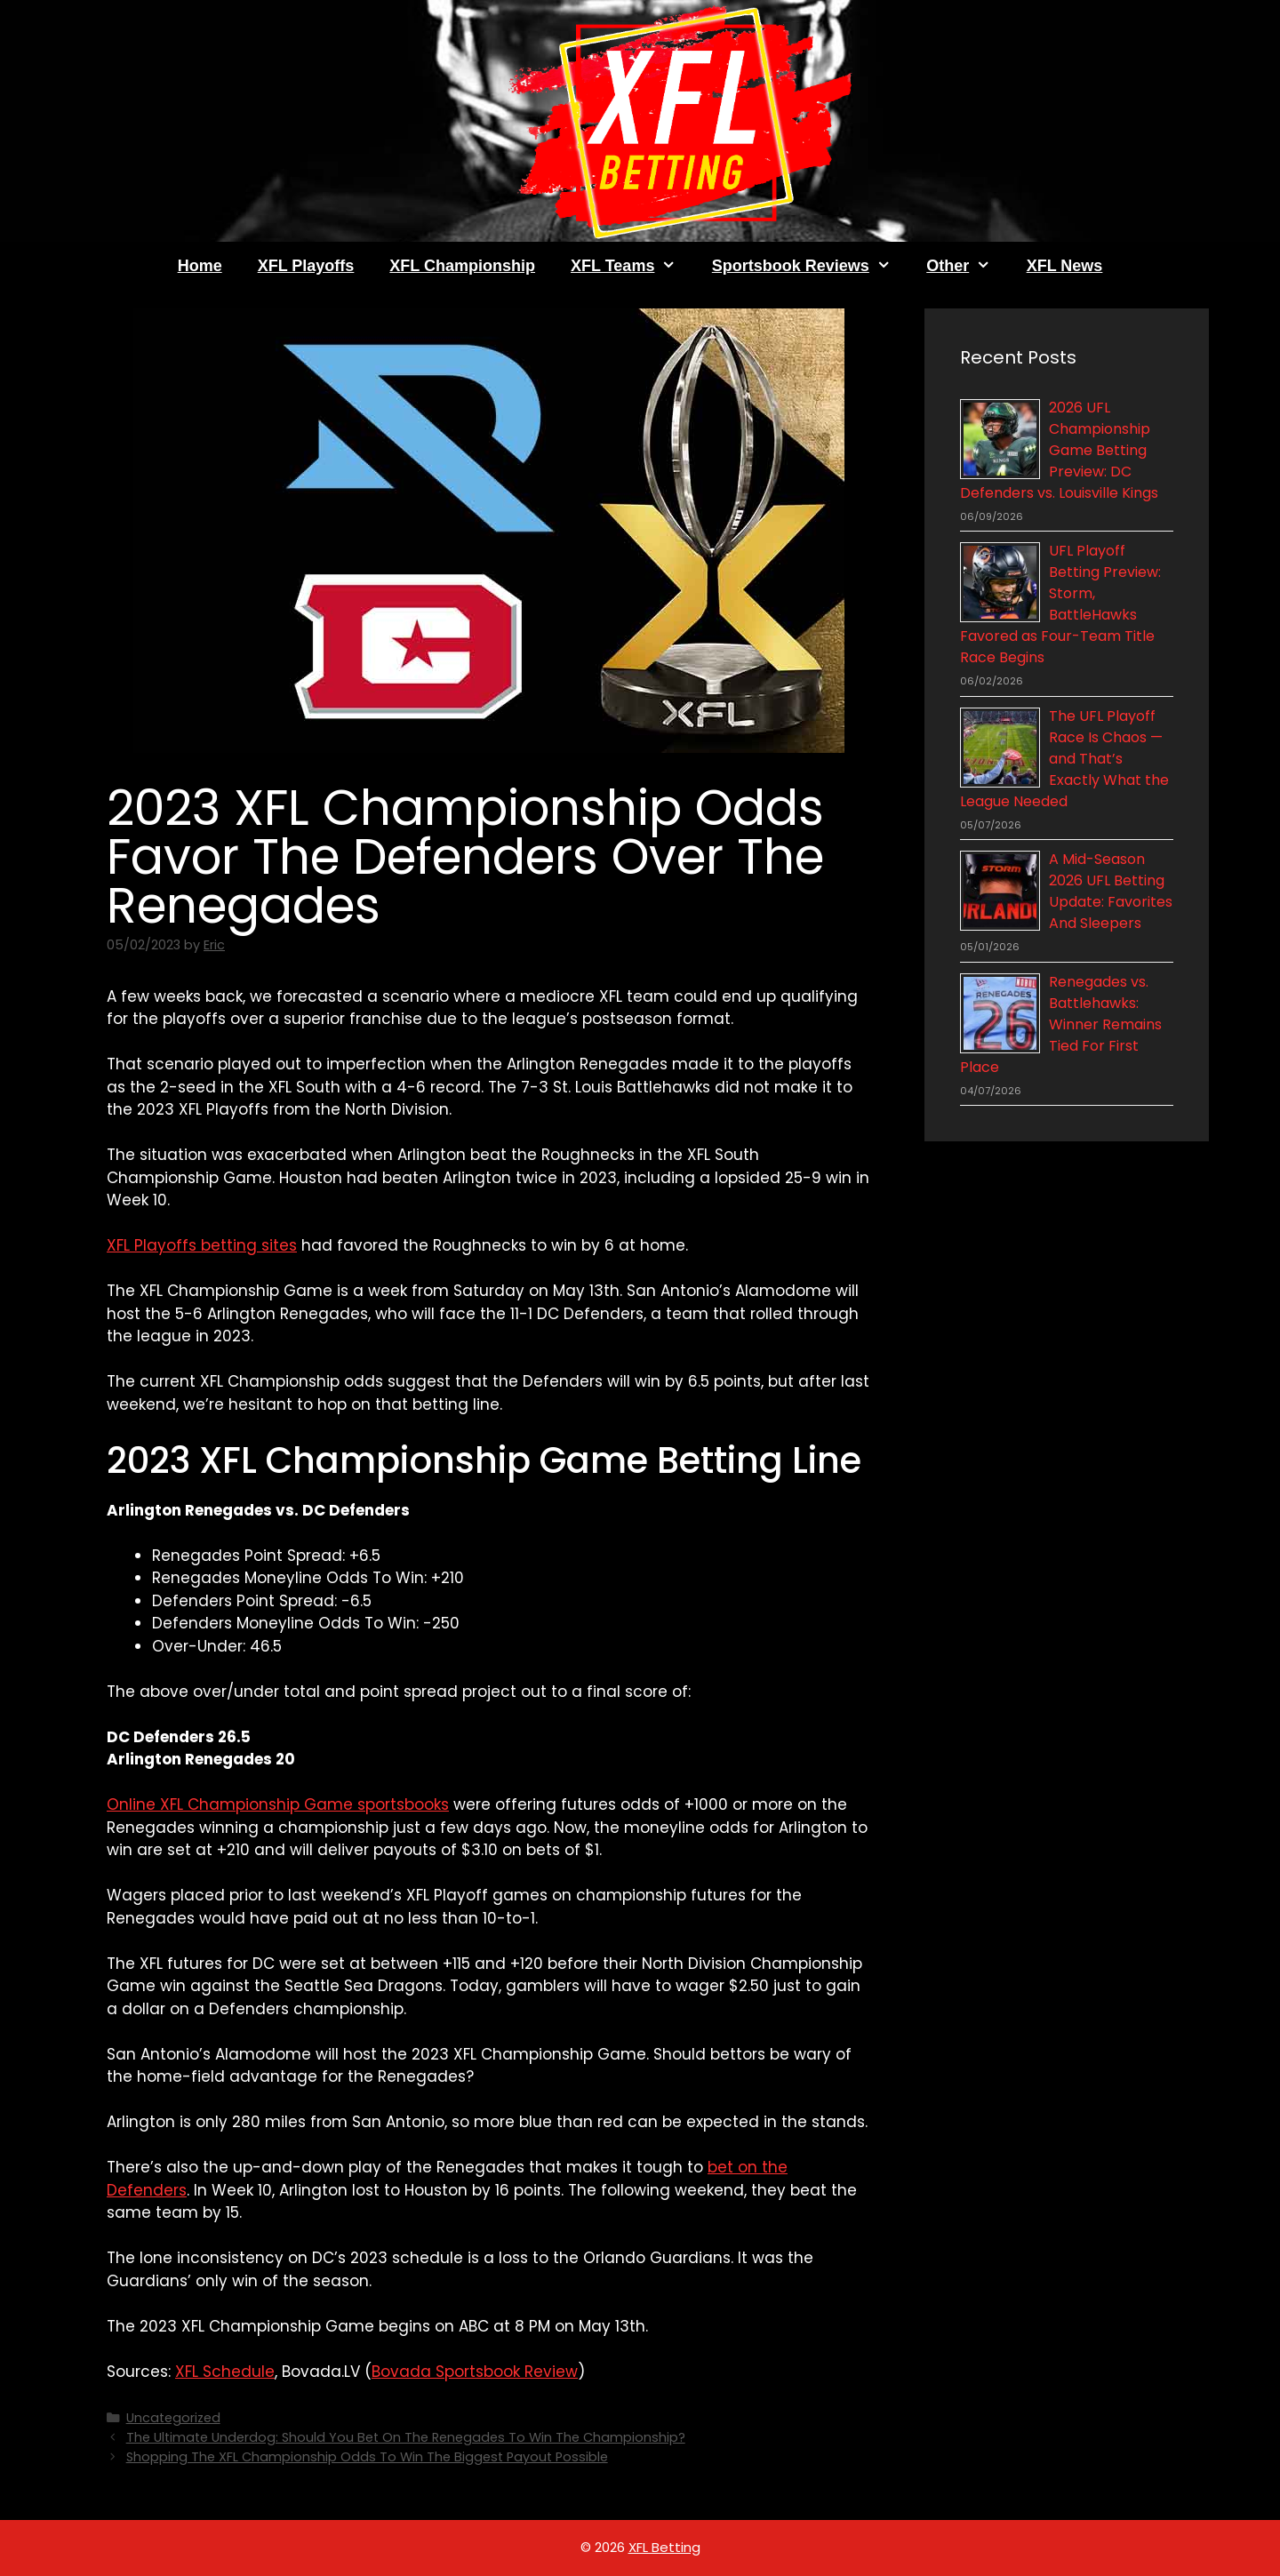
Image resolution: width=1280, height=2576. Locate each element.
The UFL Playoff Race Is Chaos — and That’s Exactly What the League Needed (1064, 759)
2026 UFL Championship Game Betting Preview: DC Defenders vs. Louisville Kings (1059, 450)
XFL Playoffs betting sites (202, 1245)
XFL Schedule (225, 2371)
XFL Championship (462, 266)
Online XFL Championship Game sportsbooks (278, 1804)
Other (967, 266)
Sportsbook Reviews (810, 266)
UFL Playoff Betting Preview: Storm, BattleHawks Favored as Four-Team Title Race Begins (1060, 604)
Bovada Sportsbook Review (475, 2371)
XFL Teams (632, 266)
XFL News (1065, 266)
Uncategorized (173, 2418)
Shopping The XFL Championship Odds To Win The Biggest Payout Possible (367, 2457)
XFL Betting (664, 2547)
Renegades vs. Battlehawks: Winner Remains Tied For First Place (1061, 1024)
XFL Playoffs (306, 266)
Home (200, 266)
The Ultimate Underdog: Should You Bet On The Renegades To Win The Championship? (405, 2437)
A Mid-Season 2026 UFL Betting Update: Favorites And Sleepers (1110, 891)
